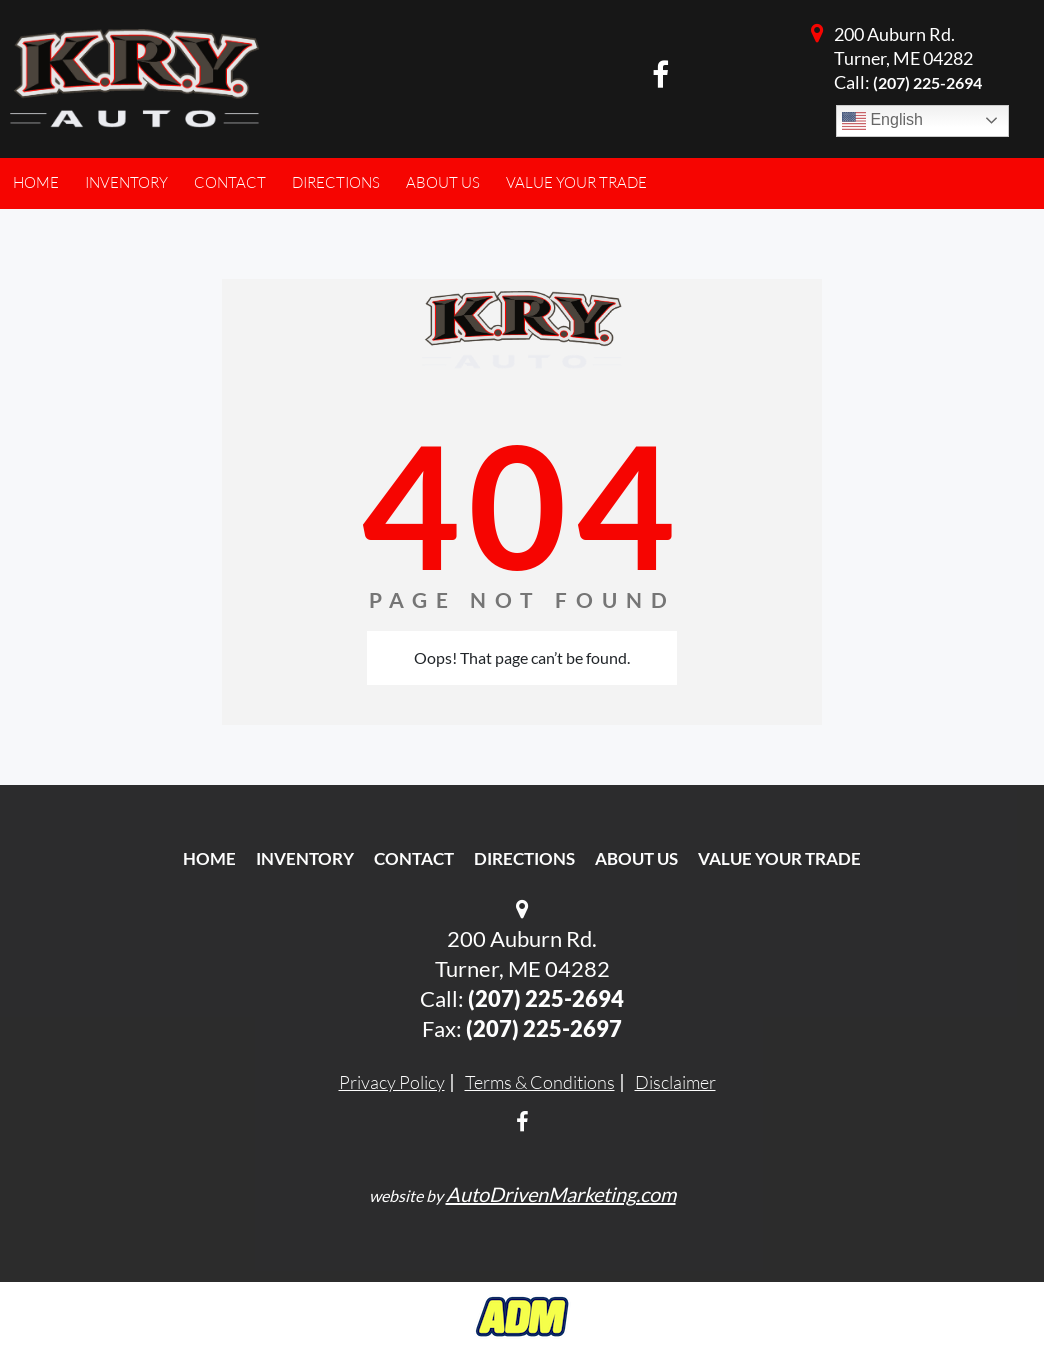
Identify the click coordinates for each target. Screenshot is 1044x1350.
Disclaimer (675, 1082)
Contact (414, 858)
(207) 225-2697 (544, 1028)
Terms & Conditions (540, 1082)
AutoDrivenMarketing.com (561, 1194)
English (882, 121)
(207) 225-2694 (927, 82)
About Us (636, 858)
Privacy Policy (392, 1082)
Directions (524, 858)
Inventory (305, 858)
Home (209, 858)
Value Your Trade (779, 858)
